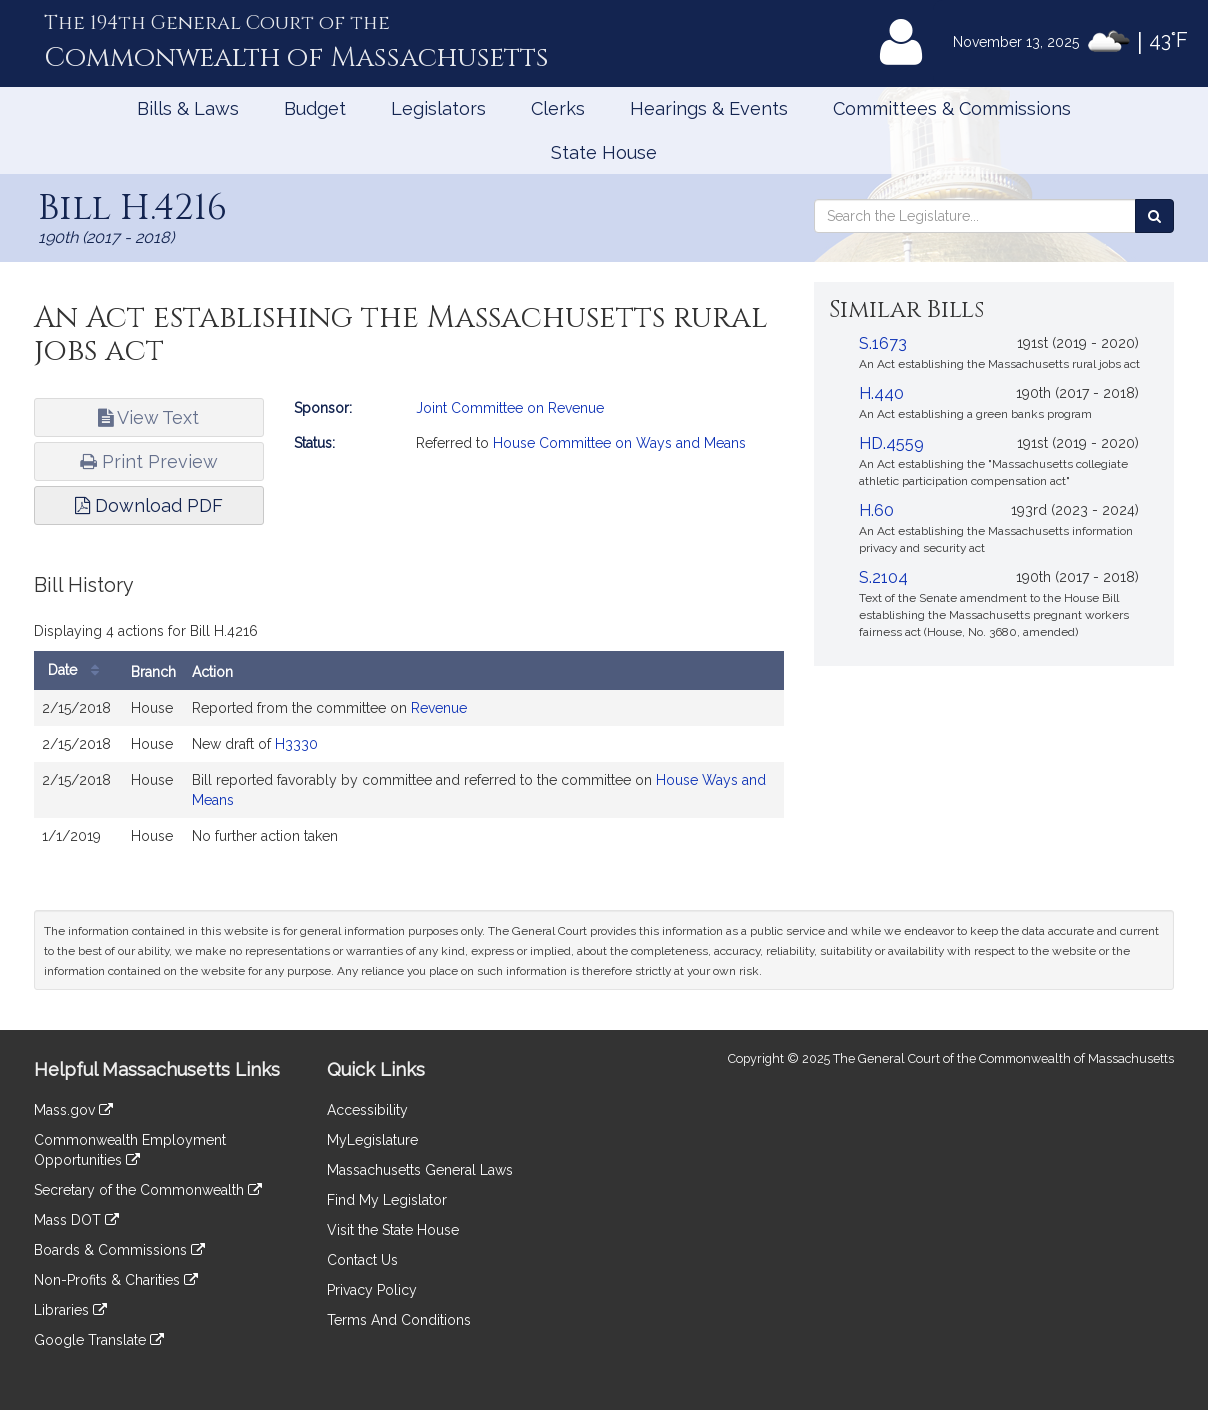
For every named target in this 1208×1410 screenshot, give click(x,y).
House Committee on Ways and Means (619, 443)
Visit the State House (393, 1230)
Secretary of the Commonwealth (148, 1190)
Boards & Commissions (119, 1250)
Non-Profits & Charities (116, 1280)
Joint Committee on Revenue (510, 408)
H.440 (881, 393)
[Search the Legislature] (1154, 216)
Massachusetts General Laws (420, 1170)
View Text (148, 417)
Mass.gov (73, 1110)
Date (78, 670)
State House (604, 152)
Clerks (558, 108)
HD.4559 (891, 443)
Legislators (438, 108)
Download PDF (149, 505)
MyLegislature (372, 1140)
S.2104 (883, 577)
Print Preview (149, 461)
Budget (315, 108)
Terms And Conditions (399, 1320)
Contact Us (362, 1260)
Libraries (70, 1310)
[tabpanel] (409, 724)
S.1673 (883, 343)
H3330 (296, 744)
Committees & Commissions (952, 108)
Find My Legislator (387, 1200)
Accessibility (367, 1110)
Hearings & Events (709, 108)
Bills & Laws (188, 108)
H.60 (876, 510)
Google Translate (99, 1340)
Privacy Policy (372, 1290)
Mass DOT (76, 1220)
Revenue (439, 708)
